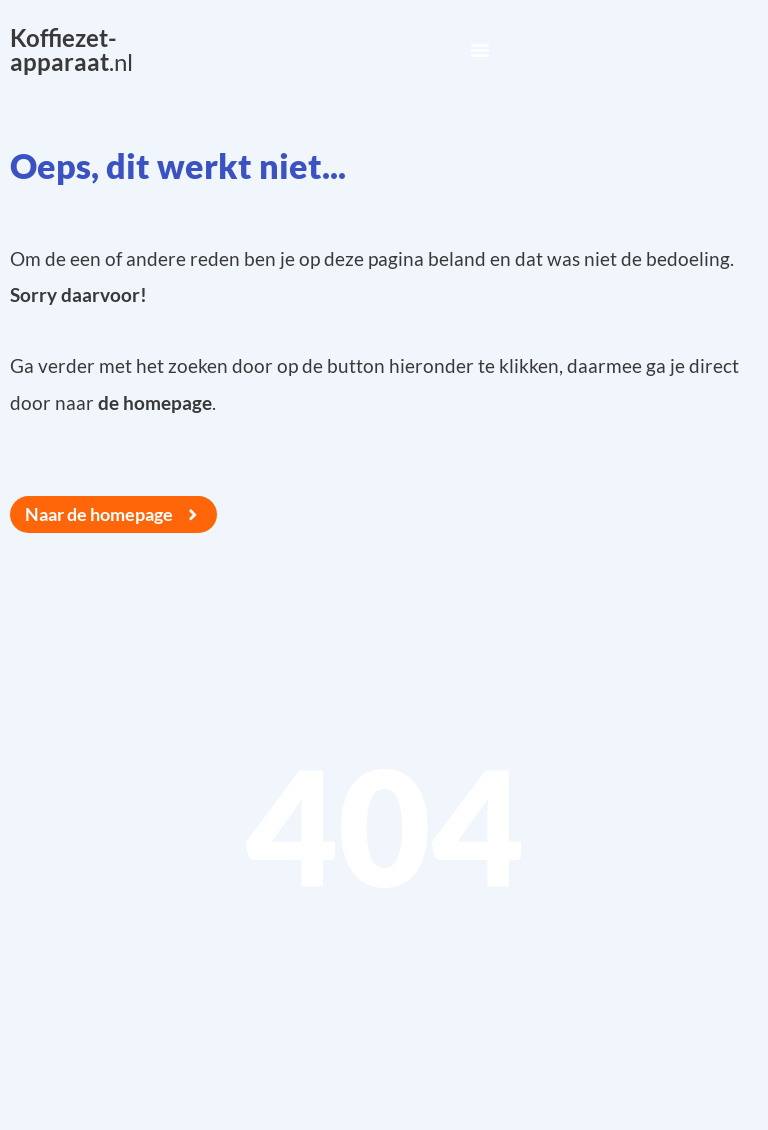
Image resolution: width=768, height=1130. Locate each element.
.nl (71, 49)
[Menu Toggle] (480, 50)
